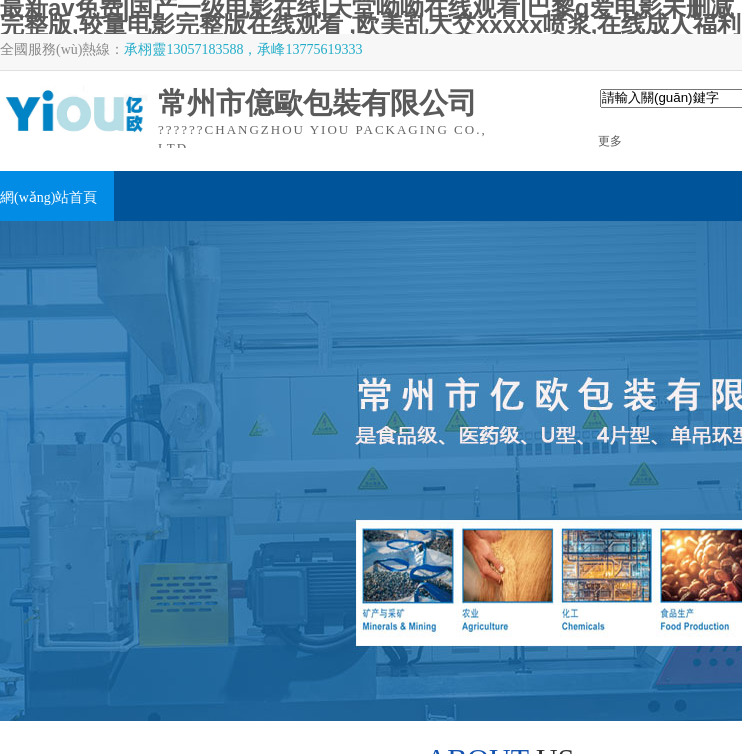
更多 (610, 141)
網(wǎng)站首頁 (48, 197)
